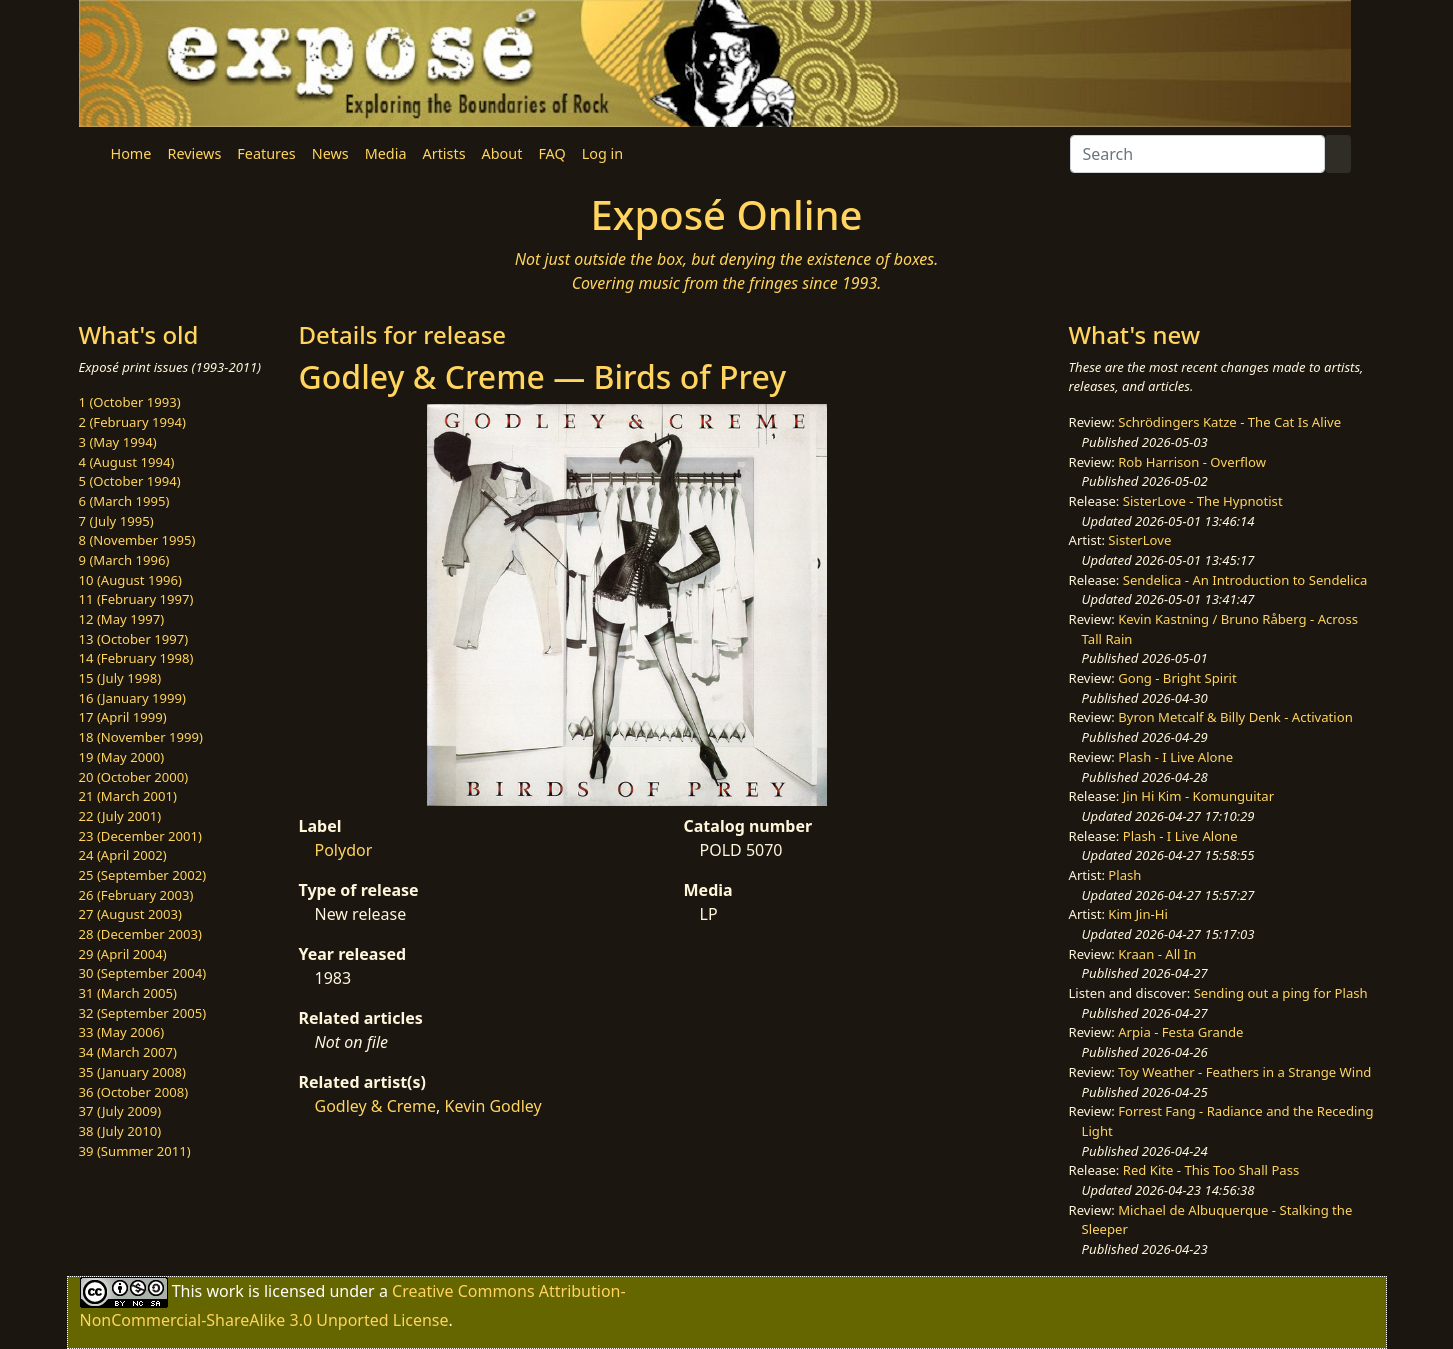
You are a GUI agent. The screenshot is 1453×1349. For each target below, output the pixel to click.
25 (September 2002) (143, 875)
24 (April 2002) (123, 855)
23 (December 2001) (140, 836)
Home (131, 153)
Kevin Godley (493, 1106)
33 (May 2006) (122, 1032)
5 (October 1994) (130, 481)
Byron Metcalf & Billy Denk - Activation (1235, 717)
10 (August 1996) (130, 580)
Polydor (344, 850)
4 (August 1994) (127, 462)
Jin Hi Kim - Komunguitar (1198, 796)
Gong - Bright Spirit (1177, 678)
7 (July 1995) (116, 521)
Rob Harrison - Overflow (1192, 462)
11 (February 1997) (136, 599)
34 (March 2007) (128, 1052)
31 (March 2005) (128, 993)
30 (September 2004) (143, 973)
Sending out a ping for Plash (1281, 993)
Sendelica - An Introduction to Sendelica (1245, 580)
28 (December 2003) (140, 934)
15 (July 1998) (120, 678)
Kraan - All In (1157, 954)
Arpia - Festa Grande (1180, 1032)
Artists (444, 153)
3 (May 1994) (118, 442)
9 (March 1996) (124, 560)
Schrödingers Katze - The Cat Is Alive (1229, 422)
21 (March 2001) (128, 796)
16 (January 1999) (132, 698)
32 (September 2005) (143, 1013)
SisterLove (1139, 540)
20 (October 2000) (134, 777)
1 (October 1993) (130, 402)
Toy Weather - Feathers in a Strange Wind (1244, 1072)
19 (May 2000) (122, 757)
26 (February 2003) (136, 895)
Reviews (194, 153)
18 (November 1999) (141, 737)
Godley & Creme (376, 1106)
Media (386, 153)
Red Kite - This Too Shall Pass (1211, 1170)
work (224, 1291)
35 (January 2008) (132, 1072)
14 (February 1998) (136, 658)
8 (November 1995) (137, 540)
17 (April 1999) (123, 717)
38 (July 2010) (120, 1131)
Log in (602, 153)
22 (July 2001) (120, 816)
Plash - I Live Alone (1175, 757)
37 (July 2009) (120, 1111)
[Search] (1197, 154)
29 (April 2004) (123, 954)
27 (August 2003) (130, 914)
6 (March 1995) (124, 501)
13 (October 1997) (134, 639)
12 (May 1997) (122, 619)
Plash (1124, 875)
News (330, 153)
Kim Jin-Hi (1138, 914)
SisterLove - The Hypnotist (1203, 501)
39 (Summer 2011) (135, 1151)
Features (266, 153)
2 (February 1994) (132, 422)
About (502, 153)
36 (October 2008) (134, 1092)
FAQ (551, 153)
